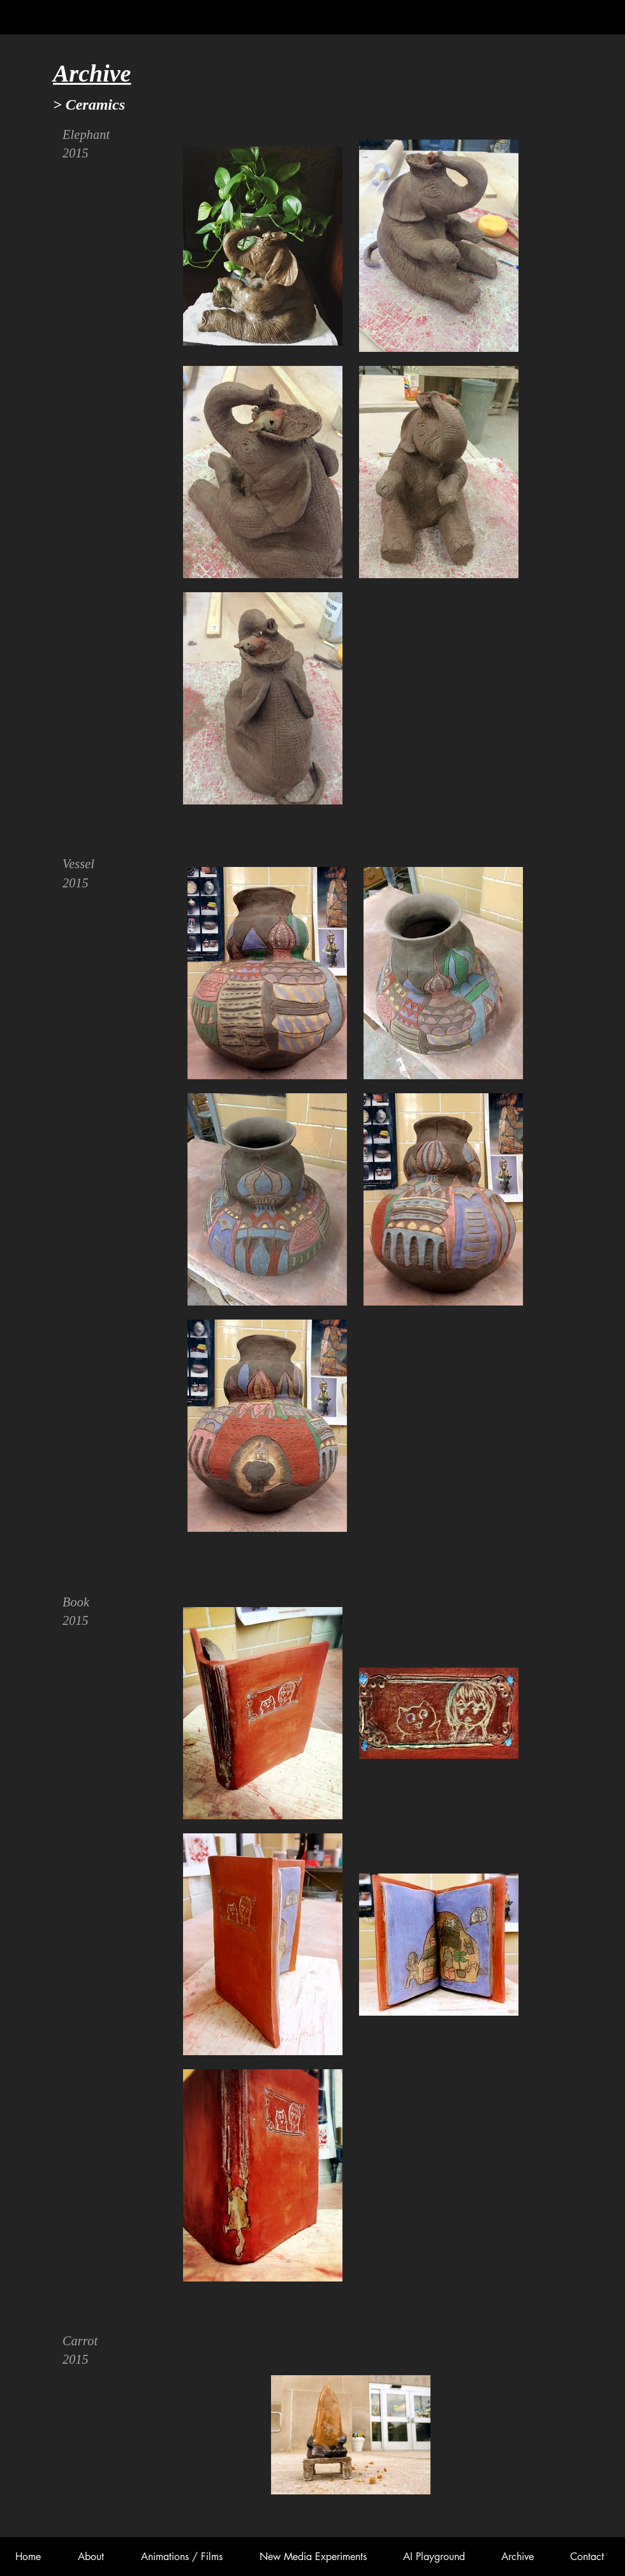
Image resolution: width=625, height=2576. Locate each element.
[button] (181, 2556)
